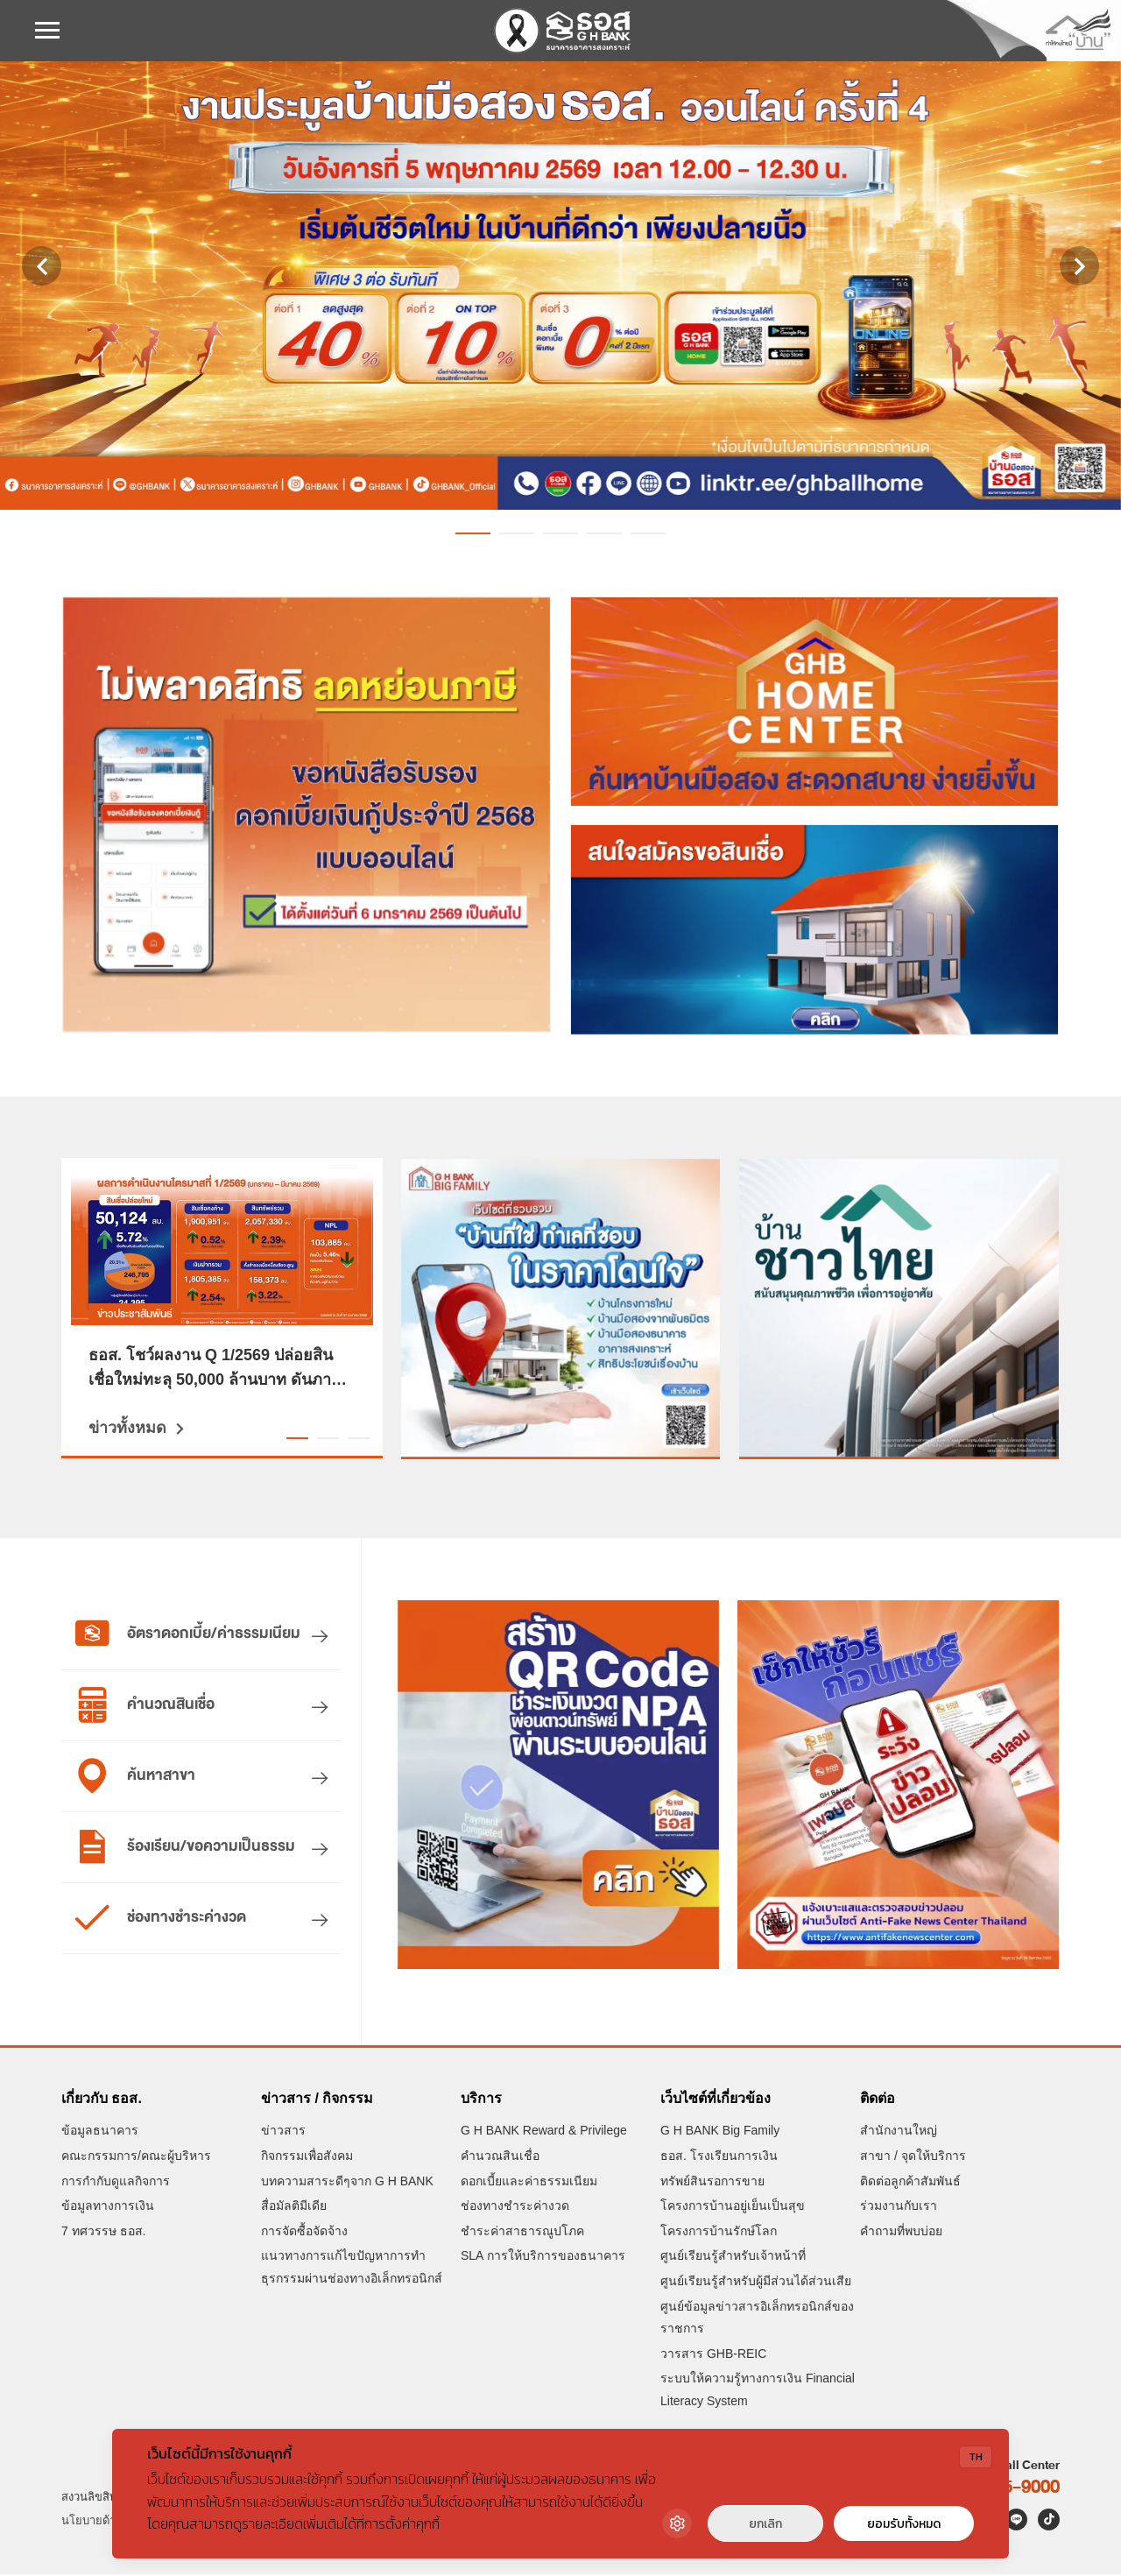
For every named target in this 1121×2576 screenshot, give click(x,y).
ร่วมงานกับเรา (898, 2207)
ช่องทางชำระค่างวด (160, 1918)
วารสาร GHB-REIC (713, 2355)
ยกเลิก (765, 2524)
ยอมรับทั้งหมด (904, 2524)
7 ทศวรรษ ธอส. (103, 2233)
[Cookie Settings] (677, 2523)
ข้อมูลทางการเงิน (107, 2207)
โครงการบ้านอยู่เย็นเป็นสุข (732, 2207)
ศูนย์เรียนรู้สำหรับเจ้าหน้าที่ (733, 2258)
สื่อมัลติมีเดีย (294, 2207)
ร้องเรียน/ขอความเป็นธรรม (184, 1847)
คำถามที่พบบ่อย (901, 2233)
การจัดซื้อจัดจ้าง (304, 2233)
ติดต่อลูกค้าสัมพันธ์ (910, 2183)
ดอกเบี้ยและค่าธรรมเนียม (529, 2183)
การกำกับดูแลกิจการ (115, 2183)
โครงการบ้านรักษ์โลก (718, 2233)
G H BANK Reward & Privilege (544, 2133)
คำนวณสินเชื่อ (144, 1705)
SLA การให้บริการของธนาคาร (543, 2258)
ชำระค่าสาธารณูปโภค (522, 2233)
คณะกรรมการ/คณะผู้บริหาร (136, 2157)
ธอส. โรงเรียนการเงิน (719, 2157)
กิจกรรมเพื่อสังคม (307, 2157)
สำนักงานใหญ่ (898, 2133)
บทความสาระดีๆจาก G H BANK (347, 2183)
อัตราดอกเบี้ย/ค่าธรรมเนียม (187, 1634)
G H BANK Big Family (719, 2133)
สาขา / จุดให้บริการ (913, 2157)
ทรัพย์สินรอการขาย (712, 2183)
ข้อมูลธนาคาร (99, 2133)
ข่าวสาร (283, 2133)
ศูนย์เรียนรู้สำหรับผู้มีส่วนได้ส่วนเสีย (755, 2283)
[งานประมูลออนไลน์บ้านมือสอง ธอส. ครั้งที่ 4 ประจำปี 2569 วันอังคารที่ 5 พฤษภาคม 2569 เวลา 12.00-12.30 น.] (560, 285)
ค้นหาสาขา (134, 1776)
